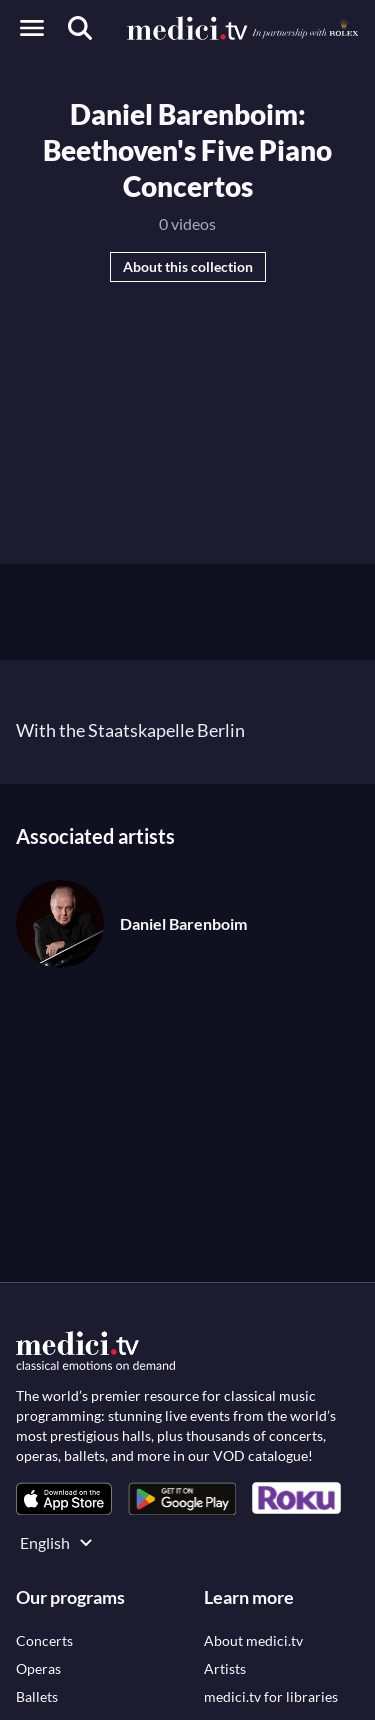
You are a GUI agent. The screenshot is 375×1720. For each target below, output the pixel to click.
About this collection (188, 266)
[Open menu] (32, 28)
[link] (64, 1498)
